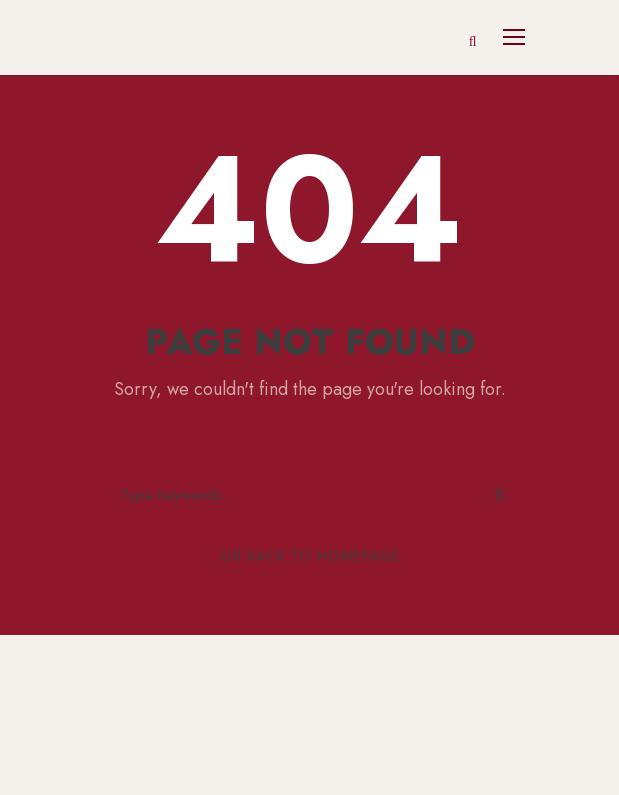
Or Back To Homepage (310, 556)
